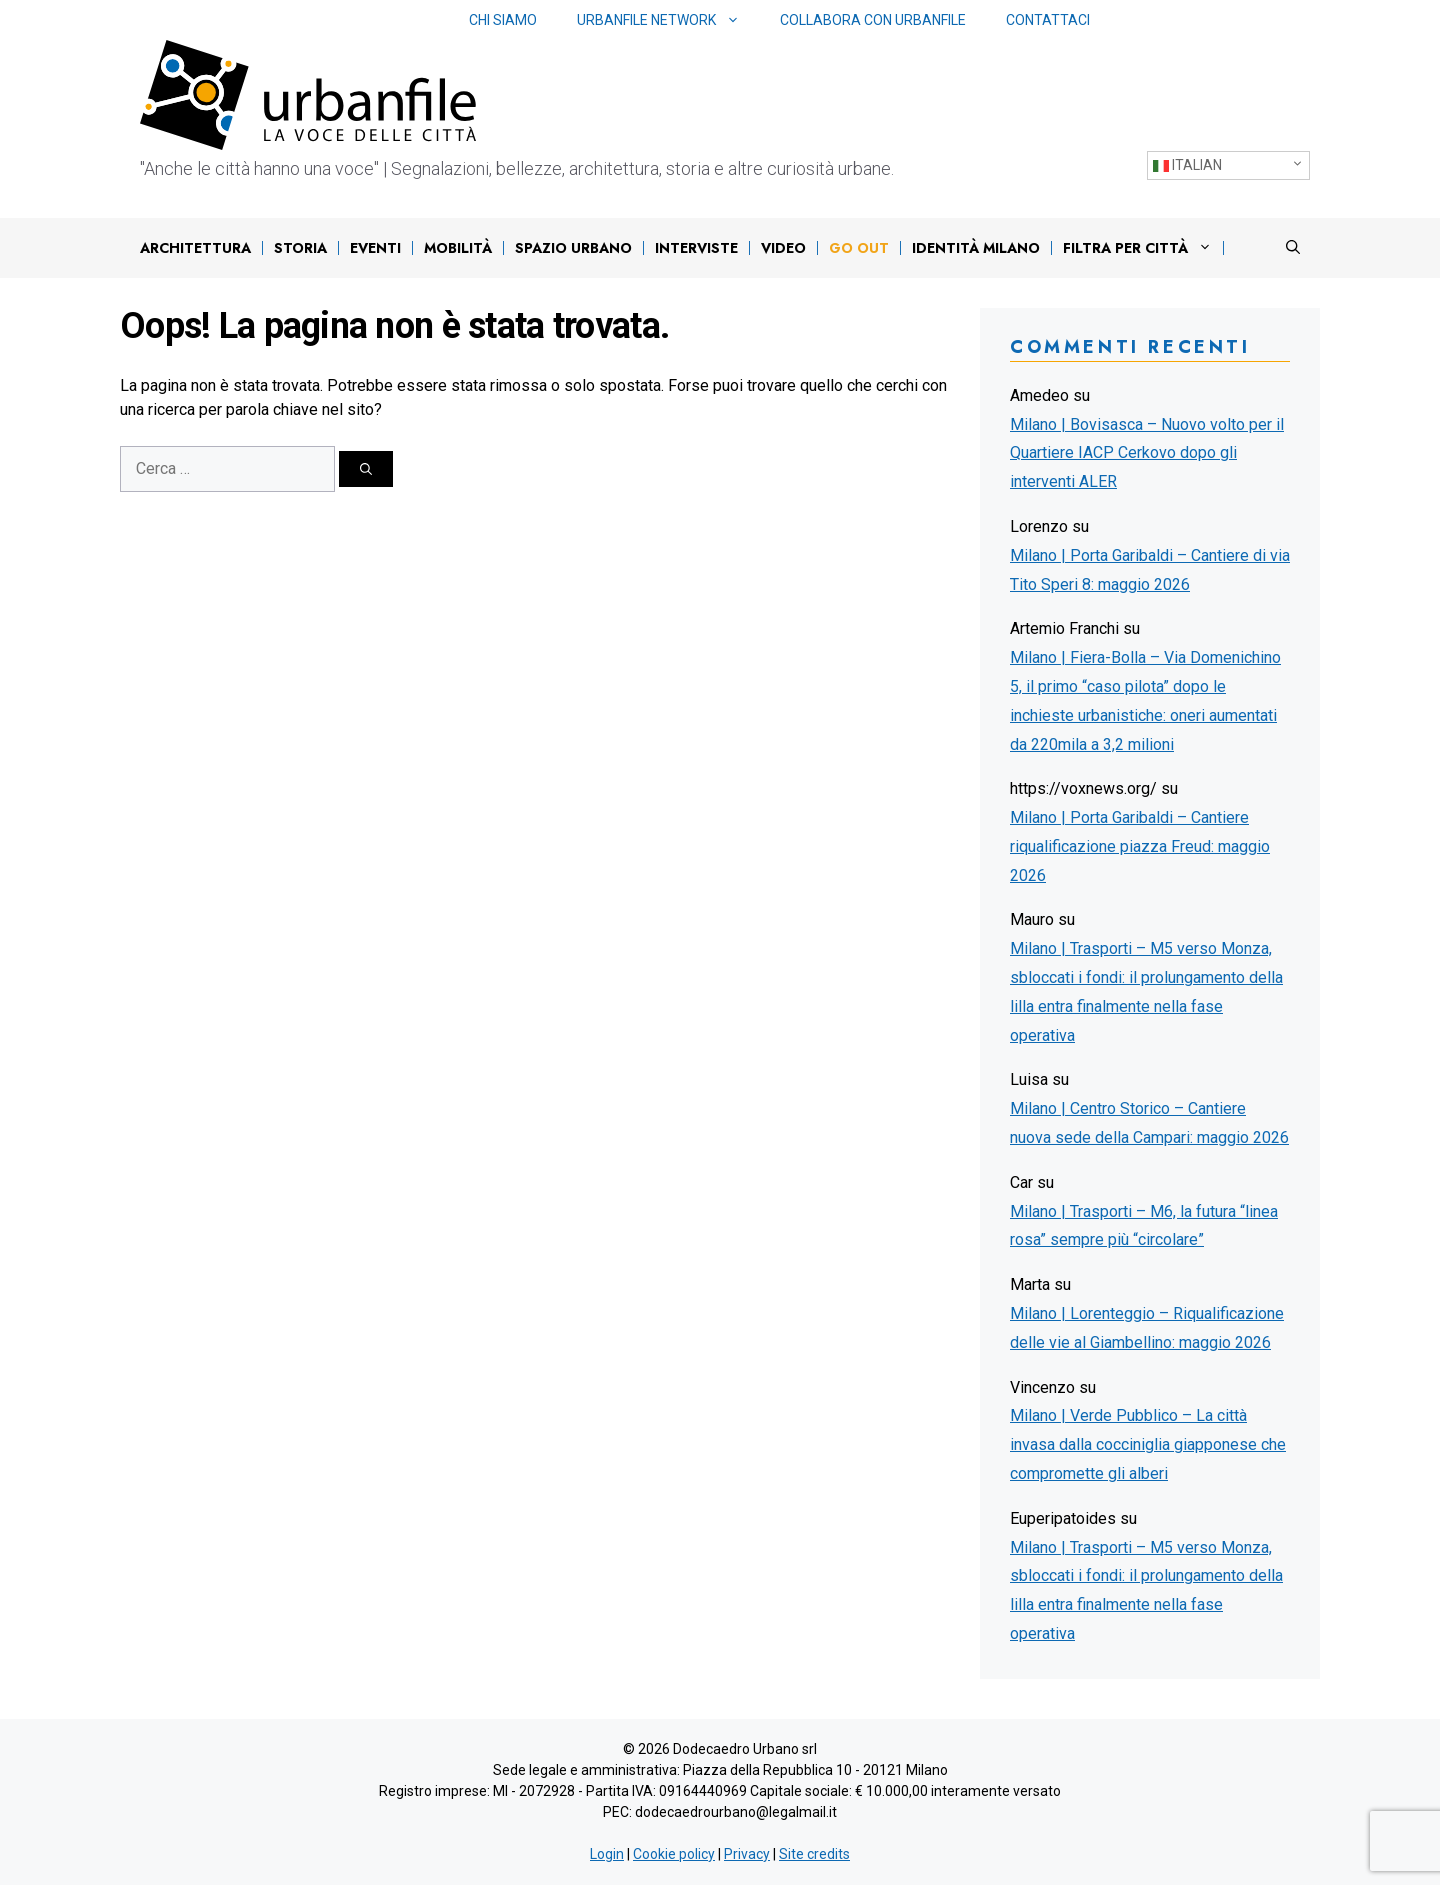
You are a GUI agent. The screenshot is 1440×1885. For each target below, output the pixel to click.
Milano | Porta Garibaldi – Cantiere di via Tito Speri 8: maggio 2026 (1150, 570)
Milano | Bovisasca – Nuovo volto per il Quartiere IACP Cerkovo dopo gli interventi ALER (1147, 453)
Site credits (814, 1854)
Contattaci (1048, 20)
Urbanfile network (668, 20)
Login (607, 1854)
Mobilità (458, 248)
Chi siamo (503, 20)
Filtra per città (1142, 248)
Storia (300, 248)
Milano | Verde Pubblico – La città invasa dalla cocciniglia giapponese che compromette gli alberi (1148, 1444)
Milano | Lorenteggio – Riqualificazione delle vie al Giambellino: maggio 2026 (1147, 1328)
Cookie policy (674, 1854)
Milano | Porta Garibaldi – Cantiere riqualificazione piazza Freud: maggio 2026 (1140, 846)
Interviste (696, 248)
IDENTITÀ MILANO (976, 248)
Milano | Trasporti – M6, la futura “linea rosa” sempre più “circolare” (1144, 1226)
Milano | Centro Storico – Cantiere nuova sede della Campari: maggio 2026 (1149, 1123)
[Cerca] (366, 469)
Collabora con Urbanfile (873, 20)
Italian (1187, 165)
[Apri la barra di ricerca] (1293, 248)
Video (783, 248)
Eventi (375, 248)
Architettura (195, 248)
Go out (859, 248)
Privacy (747, 1854)
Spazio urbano (573, 248)
